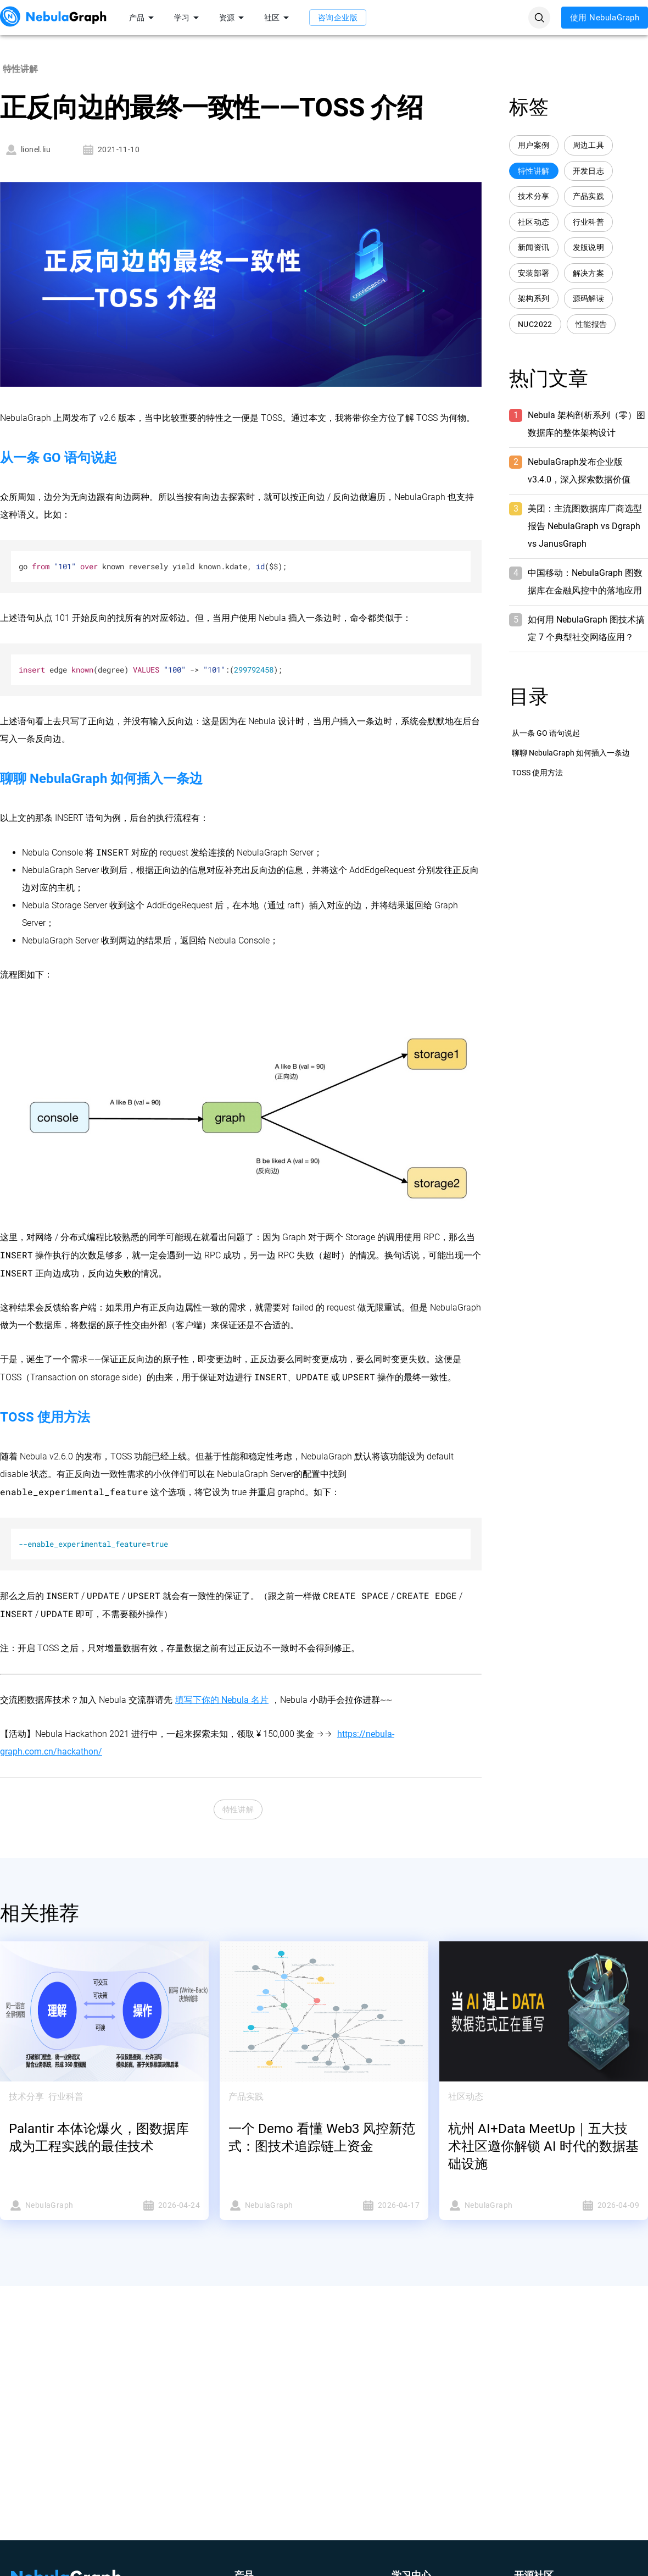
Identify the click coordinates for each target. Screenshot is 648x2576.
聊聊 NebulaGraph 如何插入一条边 (571, 752)
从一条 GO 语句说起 (546, 733)
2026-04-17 (375, 2205)
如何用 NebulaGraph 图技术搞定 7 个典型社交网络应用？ (586, 628)
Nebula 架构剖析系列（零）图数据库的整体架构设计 (586, 424)
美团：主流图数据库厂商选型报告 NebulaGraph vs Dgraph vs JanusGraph (585, 526)
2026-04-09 (595, 2205)
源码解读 (589, 298)
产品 (143, 17)
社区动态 (534, 222)
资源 (233, 17)
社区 (278, 17)
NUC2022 (535, 324)
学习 (188, 17)
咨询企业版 (338, 17)
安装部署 (534, 273)
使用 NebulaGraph (604, 18)
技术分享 (534, 196)
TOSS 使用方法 (537, 772)
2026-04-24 (155, 2205)
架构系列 (534, 298)
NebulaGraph (53, 2205)
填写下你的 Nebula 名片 (222, 1700)
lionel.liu (27, 150)
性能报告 (591, 324)
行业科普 (589, 222)
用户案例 (534, 145)
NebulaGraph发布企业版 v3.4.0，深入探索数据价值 (579, 471)
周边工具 (589, 145)
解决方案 (589, 273)
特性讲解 (238, 1809)
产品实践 (589, 196)
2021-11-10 (110, 150)
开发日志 (589, 171)
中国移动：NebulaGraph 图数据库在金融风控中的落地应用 (585, 582)
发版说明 (589, 247)
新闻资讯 (534, 247)
